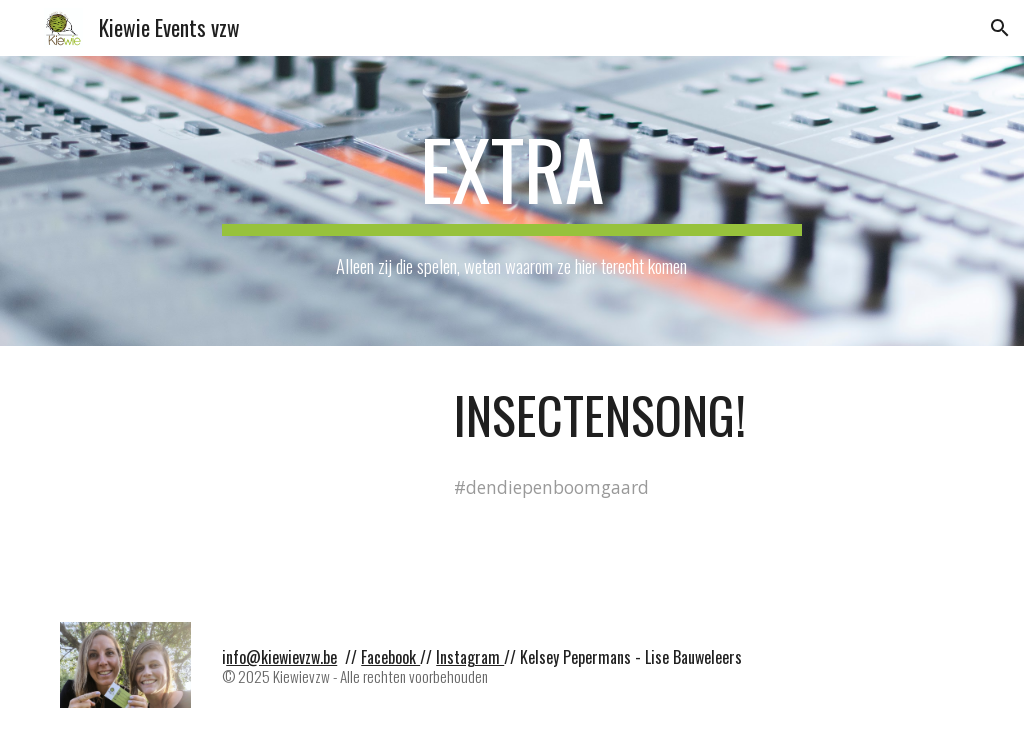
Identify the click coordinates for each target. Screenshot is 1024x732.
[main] (511, 201)
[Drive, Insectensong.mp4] (241, 472)
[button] (1000, 28)
